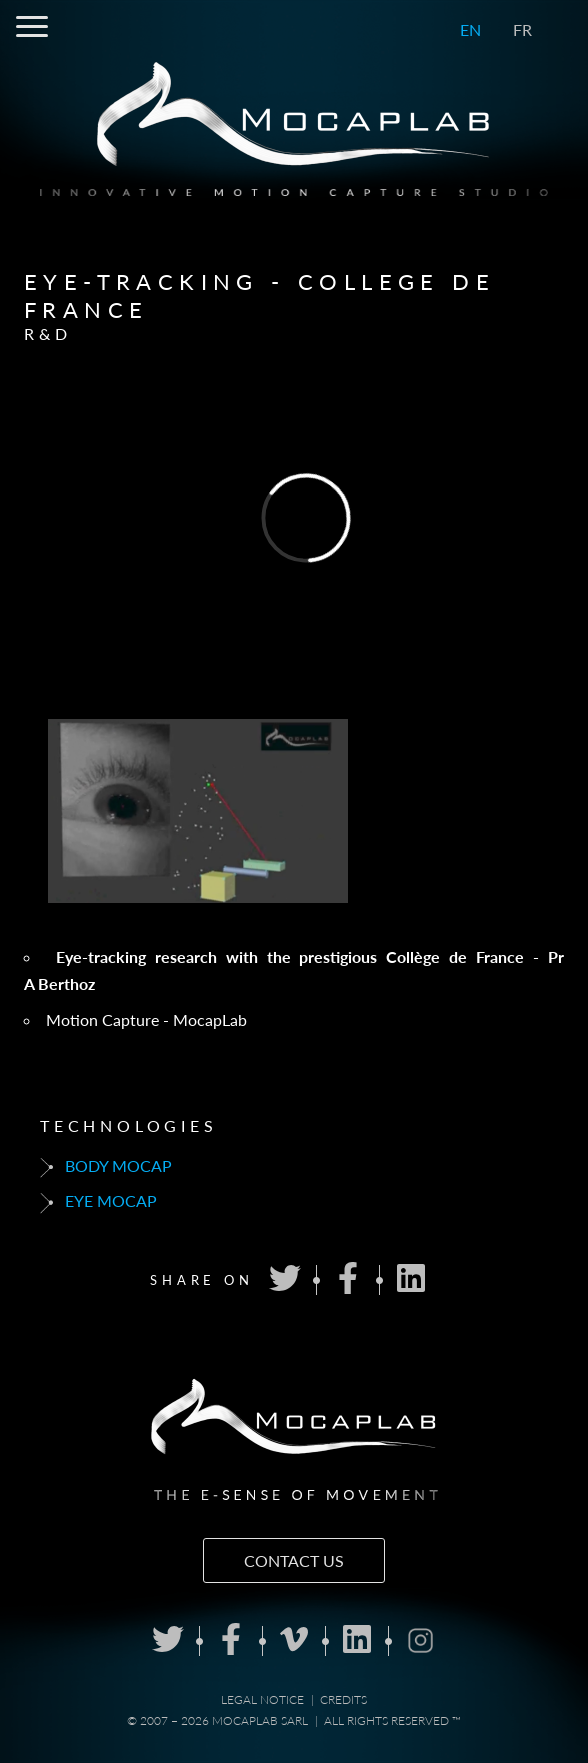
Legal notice (262, 1699)
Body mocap (106, 1167)
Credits (343, 1699)
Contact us (294, 1560)
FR (522, 29)
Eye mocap (98, 1202)
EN (470, 29)
